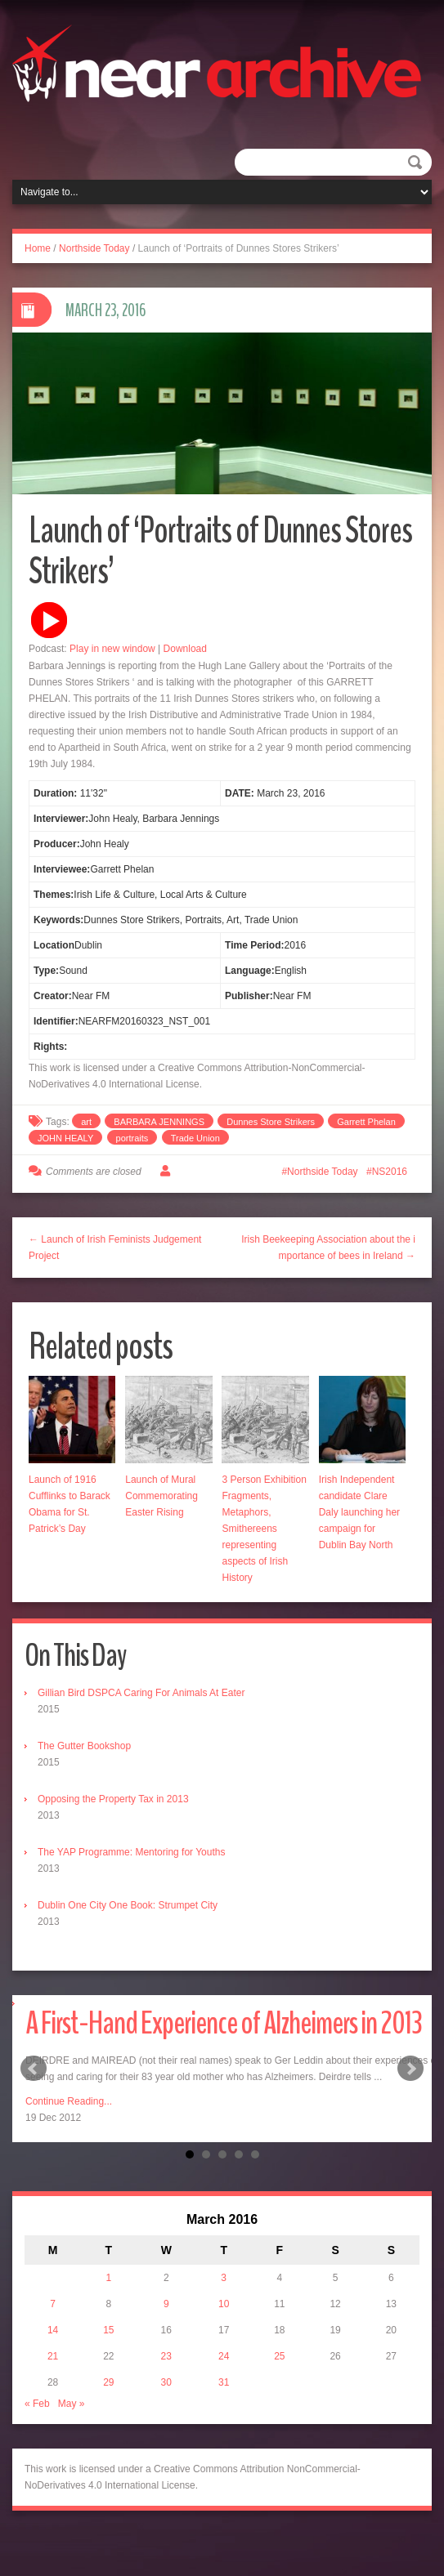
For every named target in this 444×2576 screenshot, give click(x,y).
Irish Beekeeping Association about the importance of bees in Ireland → (328, 1247)
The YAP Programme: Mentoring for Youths (131, 1852)
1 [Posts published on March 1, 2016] (108, 2278)
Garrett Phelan (366, 1122)
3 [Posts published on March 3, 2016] (223, 2278)
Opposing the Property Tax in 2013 (113, 1799)
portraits (132, 1138)
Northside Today (94, 248)
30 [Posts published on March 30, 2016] (166, 2382)
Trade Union (195, 1138)
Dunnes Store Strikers (270, 1122)
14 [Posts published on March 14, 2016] (52, 2330)
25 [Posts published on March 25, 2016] (279, 2356)
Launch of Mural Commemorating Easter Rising (161, 1496)
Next (410, 2069)
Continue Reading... (68, 2101)
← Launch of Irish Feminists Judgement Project (115, 1247)
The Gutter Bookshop (84, 1746)
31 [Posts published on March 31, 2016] (223, 2382)
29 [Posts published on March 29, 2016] (108, 2382)
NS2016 (389, 1171)
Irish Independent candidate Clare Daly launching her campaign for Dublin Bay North (359, 1512)
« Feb (37, 2403)
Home (38, 248)
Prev (33, 2069)
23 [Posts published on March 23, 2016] (166, 2356)
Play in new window (112, 648)
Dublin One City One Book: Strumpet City (128, 1905)
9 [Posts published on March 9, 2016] (166, 2304)
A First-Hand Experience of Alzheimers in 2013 (223, 2023)
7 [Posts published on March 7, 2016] (53, 2304)
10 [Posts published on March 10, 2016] (223, 2304)
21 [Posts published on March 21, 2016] (52, 2356)
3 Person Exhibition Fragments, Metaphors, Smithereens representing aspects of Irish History (264, 1528)
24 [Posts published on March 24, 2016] (223, 2356)
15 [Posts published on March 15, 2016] (108, 2330)
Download (185, 648)
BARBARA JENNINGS (159, 1122)
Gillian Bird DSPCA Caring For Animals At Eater (141, 1693)
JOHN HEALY (65, 1138)
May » (71, 2403)
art (86, 1122)
